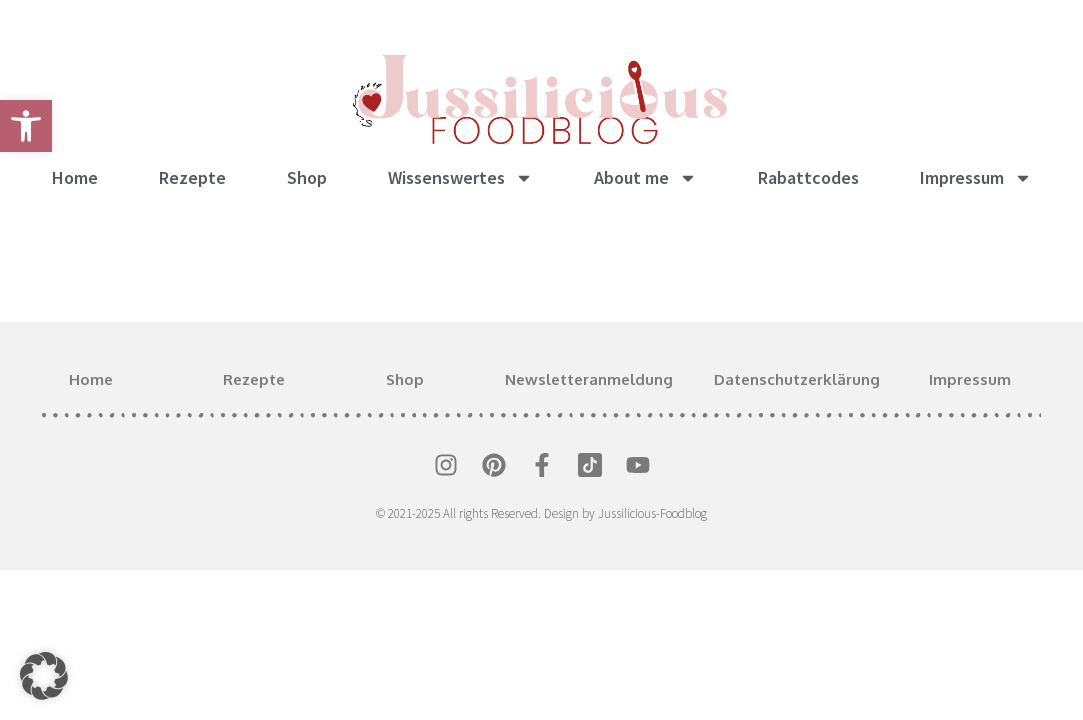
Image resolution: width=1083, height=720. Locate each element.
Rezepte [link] (192, 177)
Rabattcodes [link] (808, 177)
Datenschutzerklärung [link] (797, 379)
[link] (26, 126)
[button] (44, 676)
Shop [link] (307, 177)
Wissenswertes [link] (460, 178)
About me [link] (645, 178)
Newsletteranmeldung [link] (589, 379)
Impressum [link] (976, 178)
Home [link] (75, 177)
